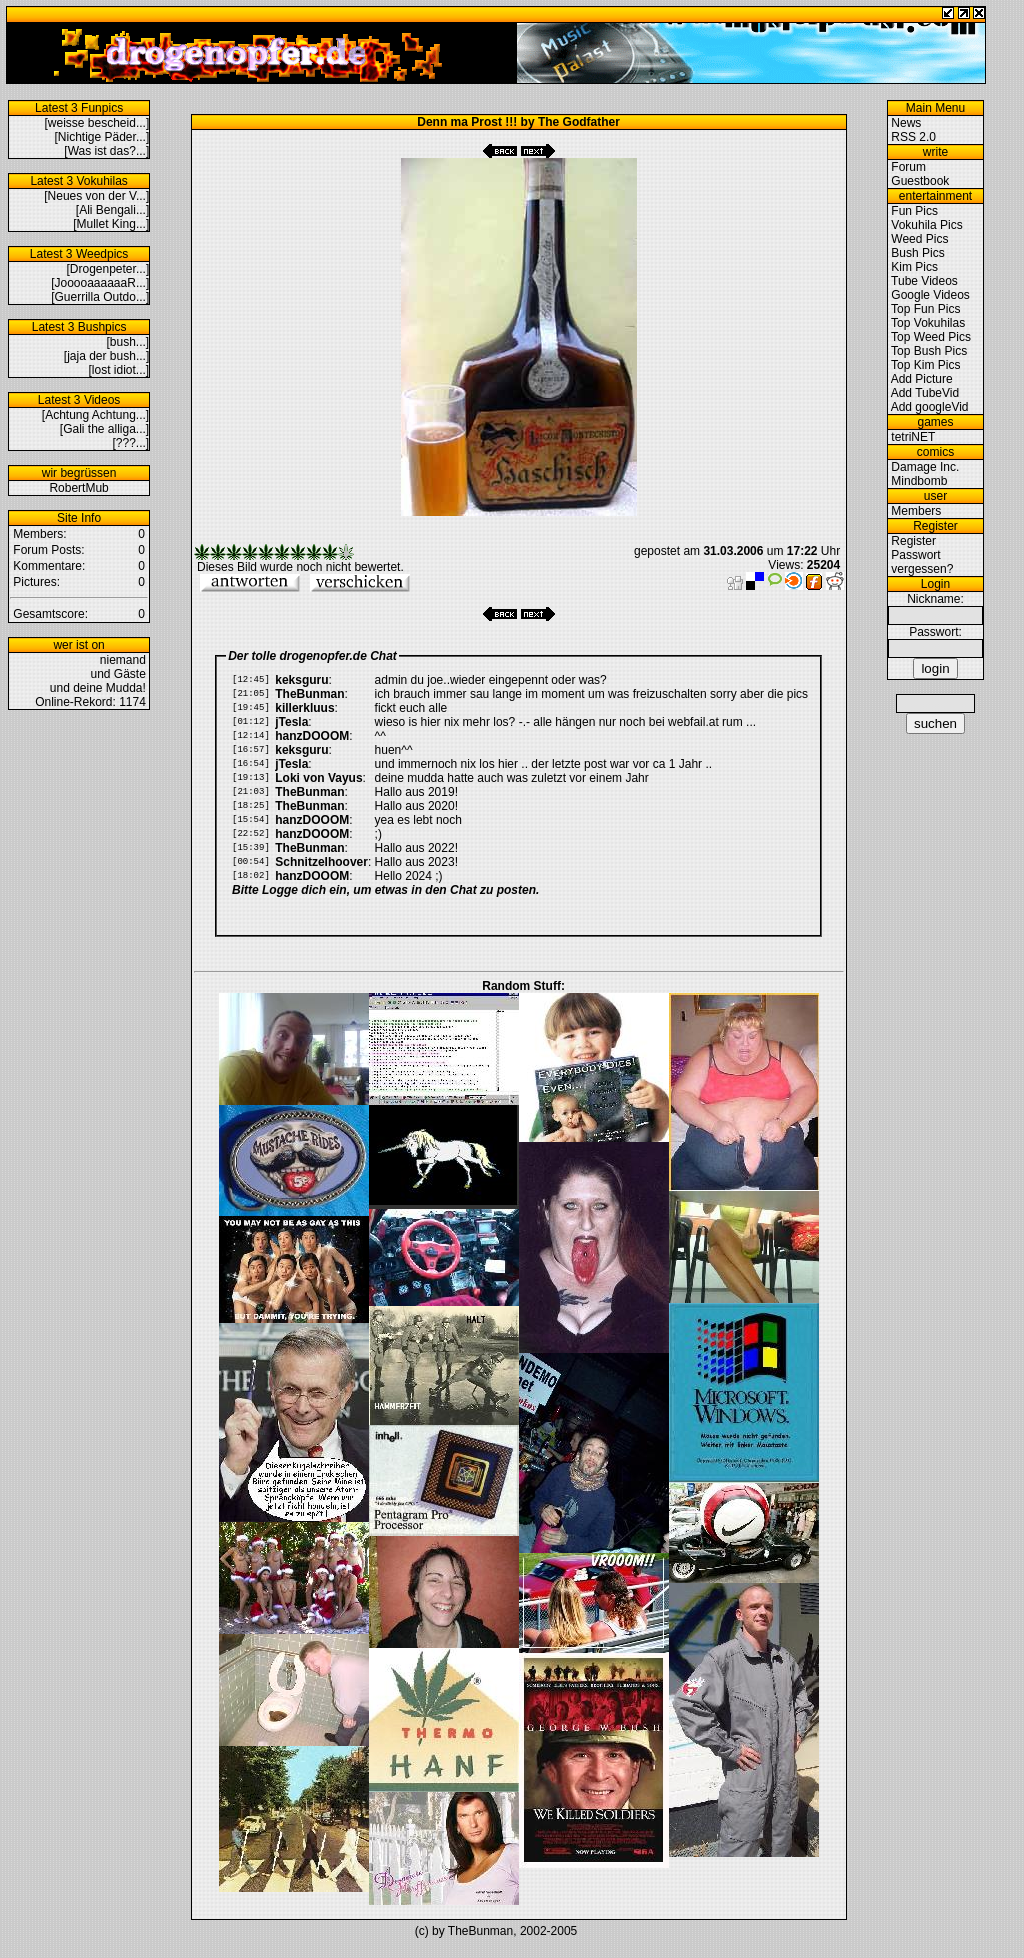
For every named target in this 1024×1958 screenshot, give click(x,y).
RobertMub (78, 488)
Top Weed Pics (931, 337)
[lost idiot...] (119, 370)
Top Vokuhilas (928, 323)
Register (913, 541)
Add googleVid (930, 407)
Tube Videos (924, 281)
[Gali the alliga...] (104, 429)
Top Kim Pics (925, 365)
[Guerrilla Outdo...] (100, 297)
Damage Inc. (925, 467)
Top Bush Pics (929, 351)
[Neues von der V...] (96, 196)
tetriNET (913, 437)
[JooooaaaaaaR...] (100, 283)
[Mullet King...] (111, 224)
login (935, 668)
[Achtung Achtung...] (95, 415)
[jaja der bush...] (106, 356)
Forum (908, 167)
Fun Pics (914, 211)
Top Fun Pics (925, 309)
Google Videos (930, 295)
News (906, 123)
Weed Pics (919, 239)
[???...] (131, 443)
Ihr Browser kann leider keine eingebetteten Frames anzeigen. (518, 797)
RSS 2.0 (913, 137)
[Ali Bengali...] (112, 210)
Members (916, 511)
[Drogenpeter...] (108, 269)
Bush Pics (917, 253)
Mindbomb (919, 481)
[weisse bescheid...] (97, 123)
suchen (935, 723)
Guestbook (920, 181)
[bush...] (128, 342)
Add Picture (922, 379)
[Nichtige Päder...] (102, 137)
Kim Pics (914, 267)
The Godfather (579, 122)
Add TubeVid (925, 393)
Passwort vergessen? (920, 562)
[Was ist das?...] (106, 151)
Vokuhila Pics (926, 225)
